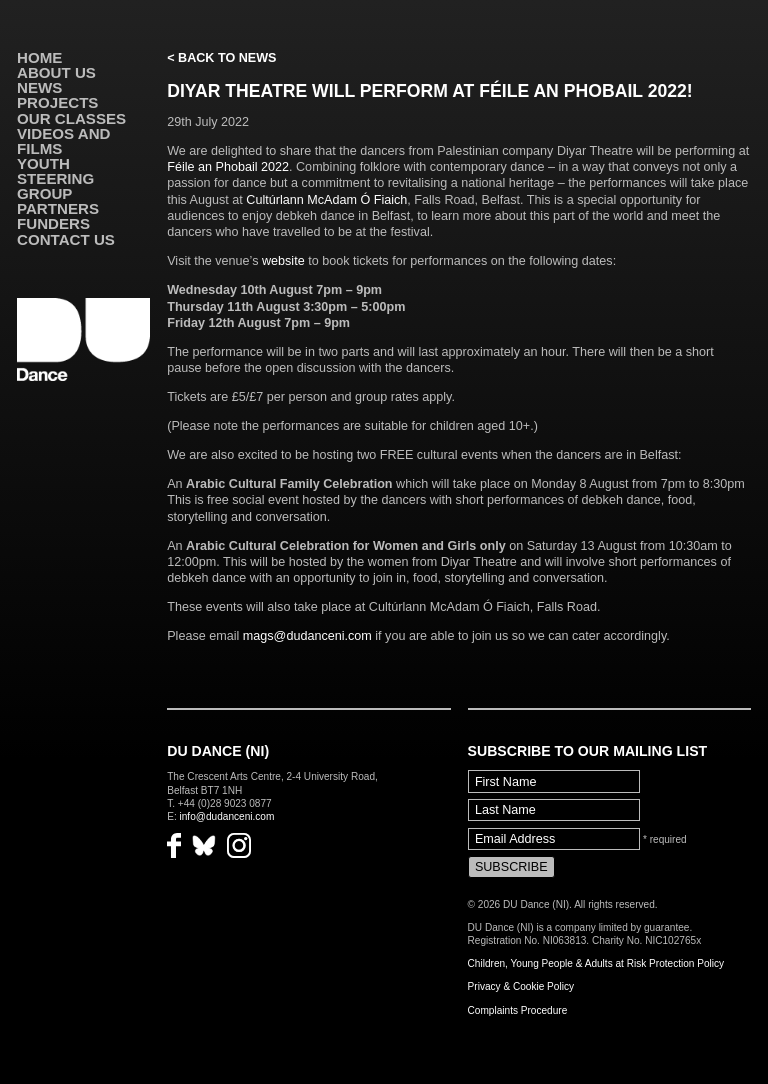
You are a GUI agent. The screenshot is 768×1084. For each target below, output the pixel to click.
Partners (58, 208)
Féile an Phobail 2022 (228, 167)
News (39, 87)
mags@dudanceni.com (307, 636)
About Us (56, 72)
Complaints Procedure (518, 1010)
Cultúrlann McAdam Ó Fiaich (326, 200)
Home (39, 57)
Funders (53, 223)
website (283, 261)
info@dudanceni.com (227, 816)
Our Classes (71, 118)
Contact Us (66, 239)
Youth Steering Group (55, 178)
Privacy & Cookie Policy (521, 986)
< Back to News (221, 58)
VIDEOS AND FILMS (63, 141)
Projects (57, 102)
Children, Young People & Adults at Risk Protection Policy (596, 963)
